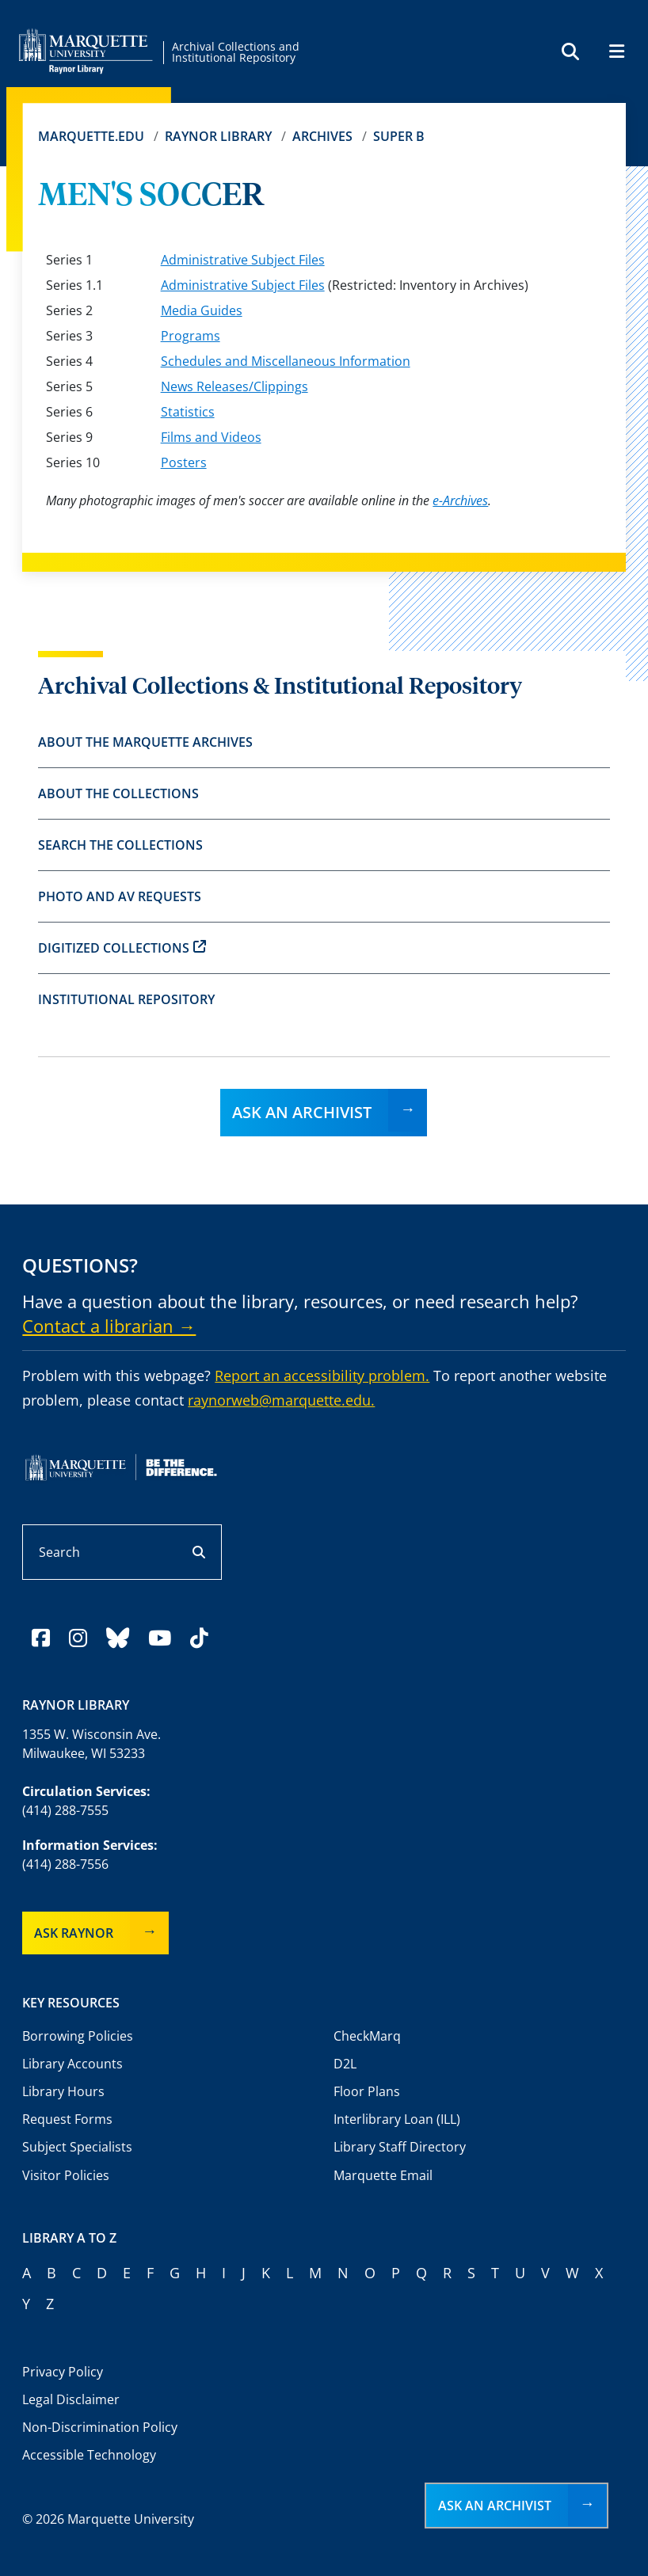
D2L (345, 2063)
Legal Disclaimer (71, 2399)
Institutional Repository (126, 999)
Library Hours (63, 2091)
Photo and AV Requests (119, 896)
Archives (322, 136)
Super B (399, 136)
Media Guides (201, 310)
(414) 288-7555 (65, 1810)
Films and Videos (211, 437)
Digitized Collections (122, 948)
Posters (184, 462)
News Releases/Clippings (234, 386)
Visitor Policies (65, 2175)
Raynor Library (218, 136)
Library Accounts (72, 2063)
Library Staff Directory (400, 2147)
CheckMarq (367, 2036)
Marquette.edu (91, 136)
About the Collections (118, 793)
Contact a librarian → (109, 1325)
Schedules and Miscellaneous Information (285, 361)
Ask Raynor (73, 1933)
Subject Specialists (77, 2147)
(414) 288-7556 (65, 1864)
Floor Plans (367, 2091)
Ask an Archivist (302, 1112)
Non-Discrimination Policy (99, 2427)
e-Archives (460, 500)
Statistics (188, 411)
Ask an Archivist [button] (494, 2505)
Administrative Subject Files (243, 259)
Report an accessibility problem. (322, 1375)
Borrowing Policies (77, 2036)
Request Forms (67, 2119)
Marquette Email (383, 2175)
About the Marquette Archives (145, 742)
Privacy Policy (62, 2371)
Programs (190, 335)
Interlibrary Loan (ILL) (397, 2119)
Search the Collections (120, 845)
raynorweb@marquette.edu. (281, 1400)
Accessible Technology (89, 2455)
